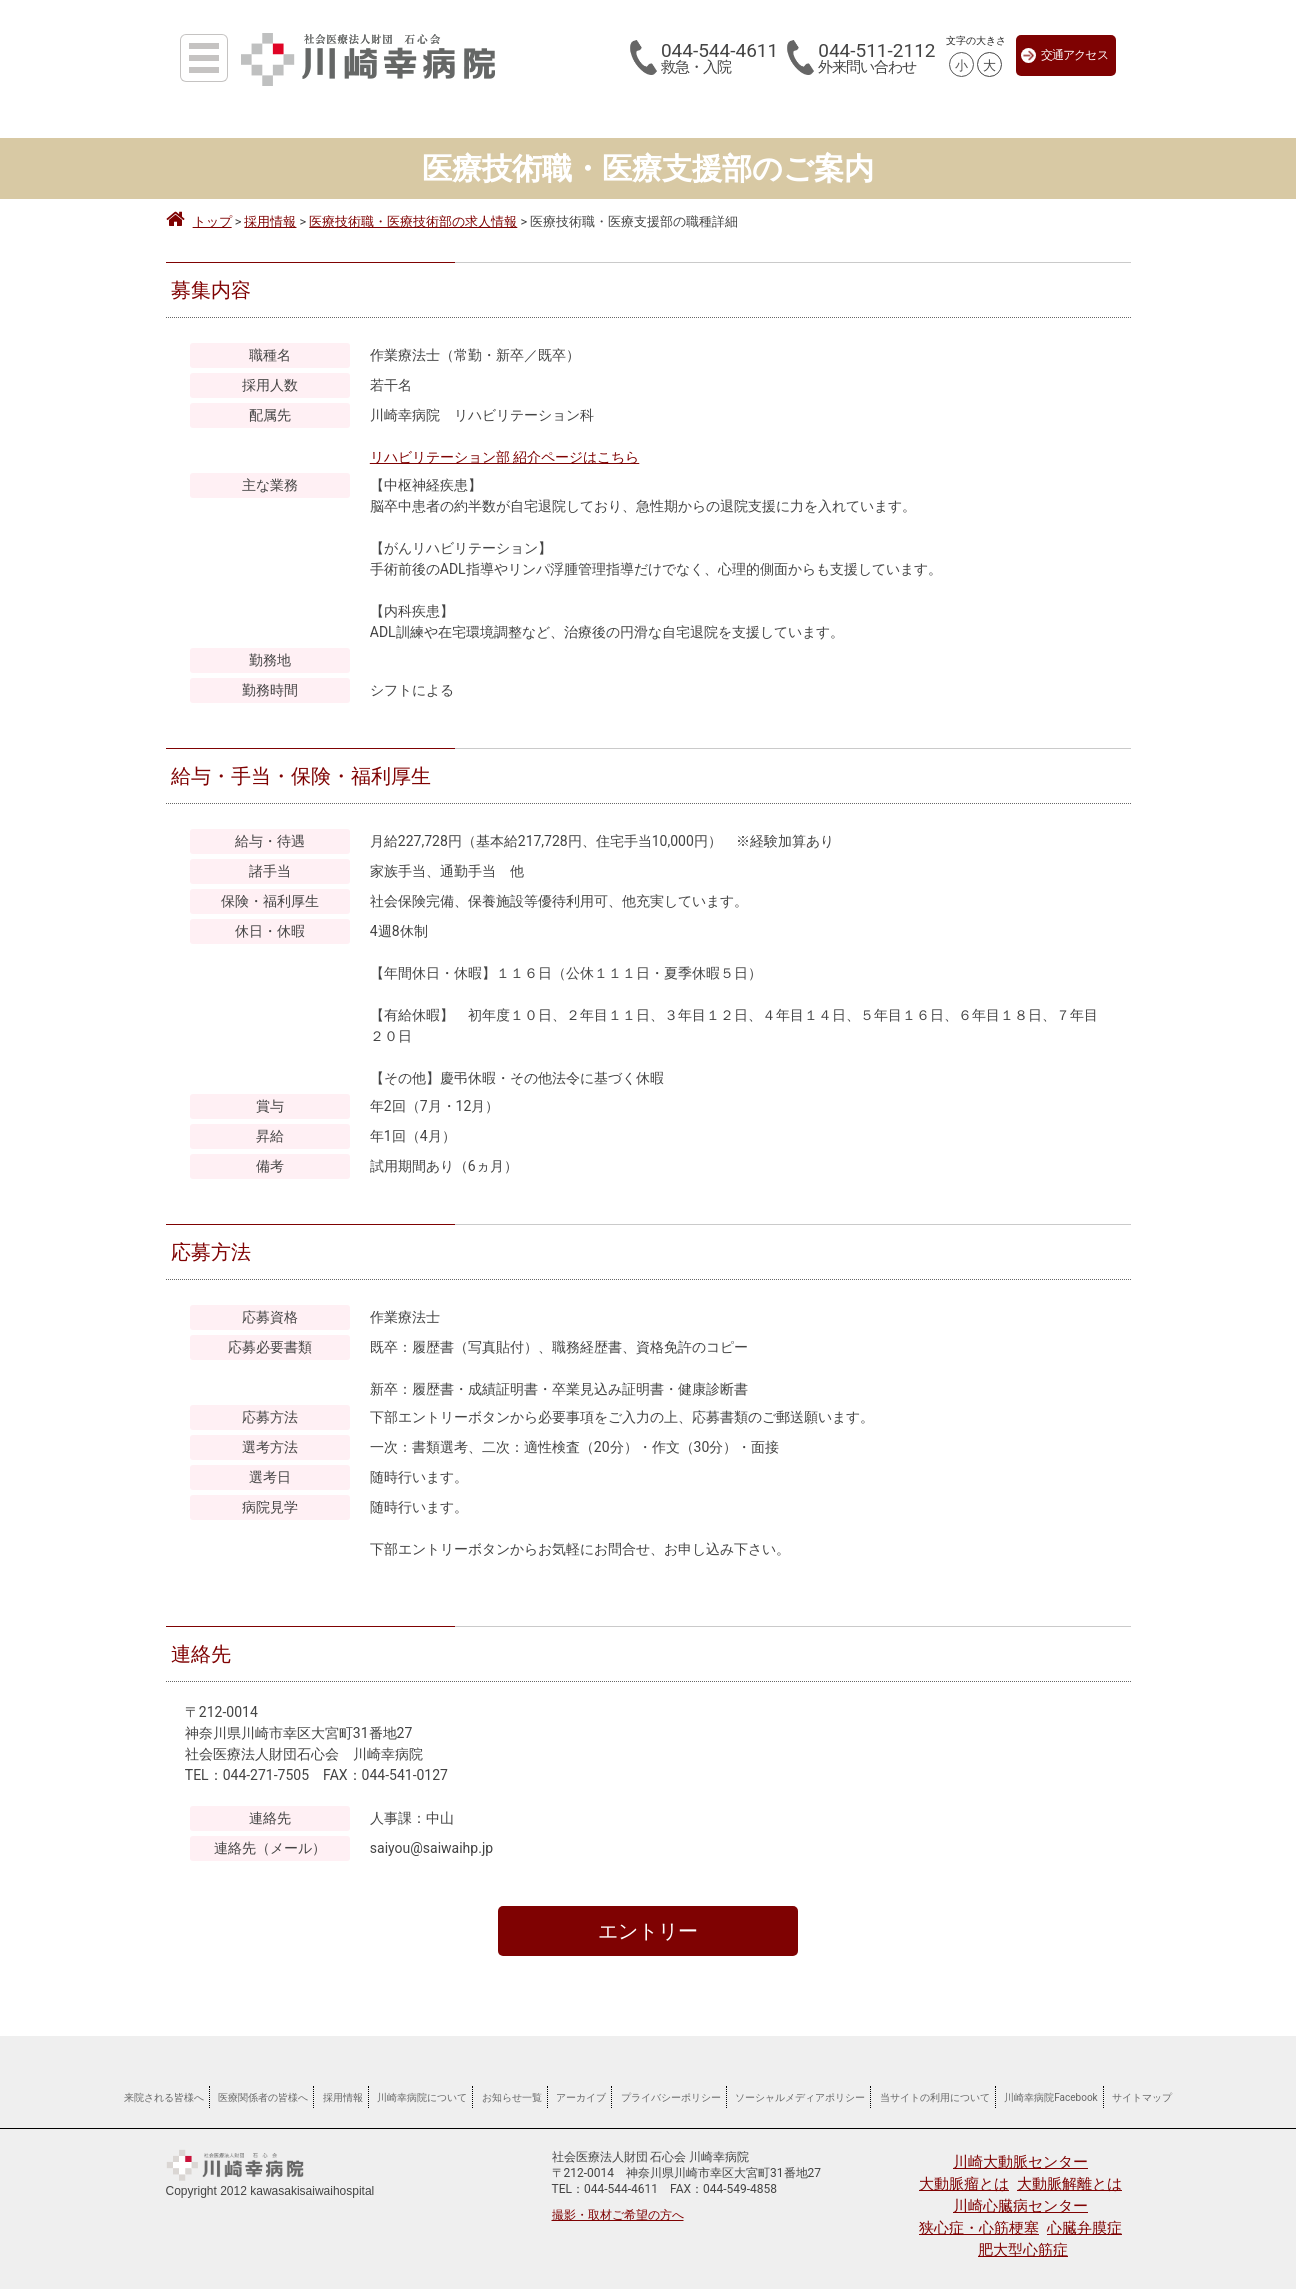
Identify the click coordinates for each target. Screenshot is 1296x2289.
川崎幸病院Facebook (1050, 2097)
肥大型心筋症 (1023, 2250)
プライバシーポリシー (671, 2097)
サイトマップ (1142, 2097)
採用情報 (343, 2097)
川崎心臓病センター (1020, 2206)
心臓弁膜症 (1084, 2228)
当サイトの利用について (935, 2097)
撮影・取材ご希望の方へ (618, 2215)
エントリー (648, 1931)
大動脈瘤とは (964, 2184)
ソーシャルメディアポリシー (800, 2097)
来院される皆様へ (164, 2097)
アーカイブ (581, 2097)
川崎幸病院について (422, 2097)
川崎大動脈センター (1020, 2162)
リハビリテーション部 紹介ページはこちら (504, 457)
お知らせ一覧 (512, 2097)
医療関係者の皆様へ (263, 2097)
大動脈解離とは (1069, 2184)
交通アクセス (1064, 55)
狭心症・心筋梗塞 (979, 2228)
